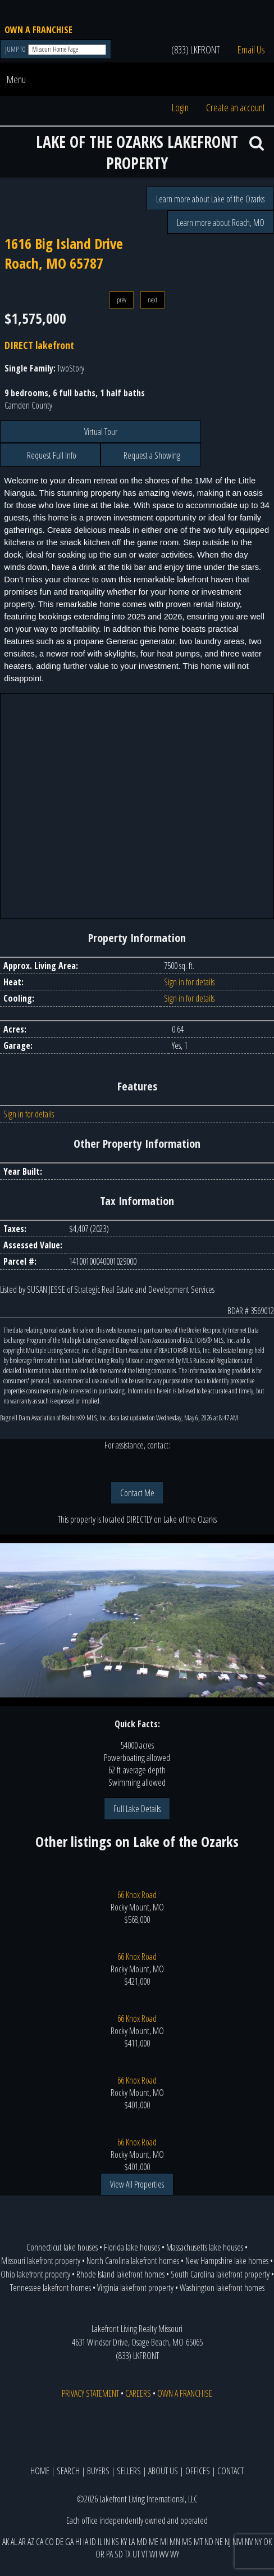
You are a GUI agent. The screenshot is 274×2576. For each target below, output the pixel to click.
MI (164, 2542)
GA (69, 2542)
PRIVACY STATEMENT (90, 2393)
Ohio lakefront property (35, 2274)
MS (187, 2542)
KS (115, 2542)
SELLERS (129, 2471)
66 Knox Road (137, 1895)
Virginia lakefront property (135, 2287)
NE (219, 2542)
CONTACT (230, 2471)
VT (144, 2554)
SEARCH (68, 2471)
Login (180, 107)
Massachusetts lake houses (204, 2247)
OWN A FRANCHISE (38, 30)
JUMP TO (16, 49)
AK (5, 2542)
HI (78, 2542)
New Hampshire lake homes (226, 2260)
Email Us (251, 49)
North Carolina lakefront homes (132, 2260)
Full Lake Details (137, 1809)
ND (208, 2542)
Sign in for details (189, 982)
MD (141, 2542)
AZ (31, 2542)
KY (124, 2542)
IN (107, 2542)
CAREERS (138, 2393)
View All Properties (137, 2184)
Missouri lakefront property (40, 2260)
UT (136, 2554)
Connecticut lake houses (62, 2247)
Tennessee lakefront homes (50, 2287)
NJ (228, 2542)
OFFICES (197, 2471)
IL (100, 2542)
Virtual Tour (100, 431)
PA (109, 2554)
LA (132, 2542)
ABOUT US (163, 2471)
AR (22, 2542)
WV (163, 2554)
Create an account (235, 107)
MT (198, 2542)
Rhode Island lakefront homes (120, 2274)
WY (174, 2554)
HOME (39, 2471)
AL (14, 2542)
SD (119, 2554)
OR (99, 2554)
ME (153, 2542)
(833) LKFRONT (195, 49)
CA (39, 2542)
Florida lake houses (132, 2247)
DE (59, 2542)
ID (93, 2542)
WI (153, 2554)
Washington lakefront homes (222, 2287)
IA (85, 2542)
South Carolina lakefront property (220, 2274)
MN (175, 2542)
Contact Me (137, 1493)
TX (128, 2554)
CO (49, 2542)
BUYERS (98, 2471)
